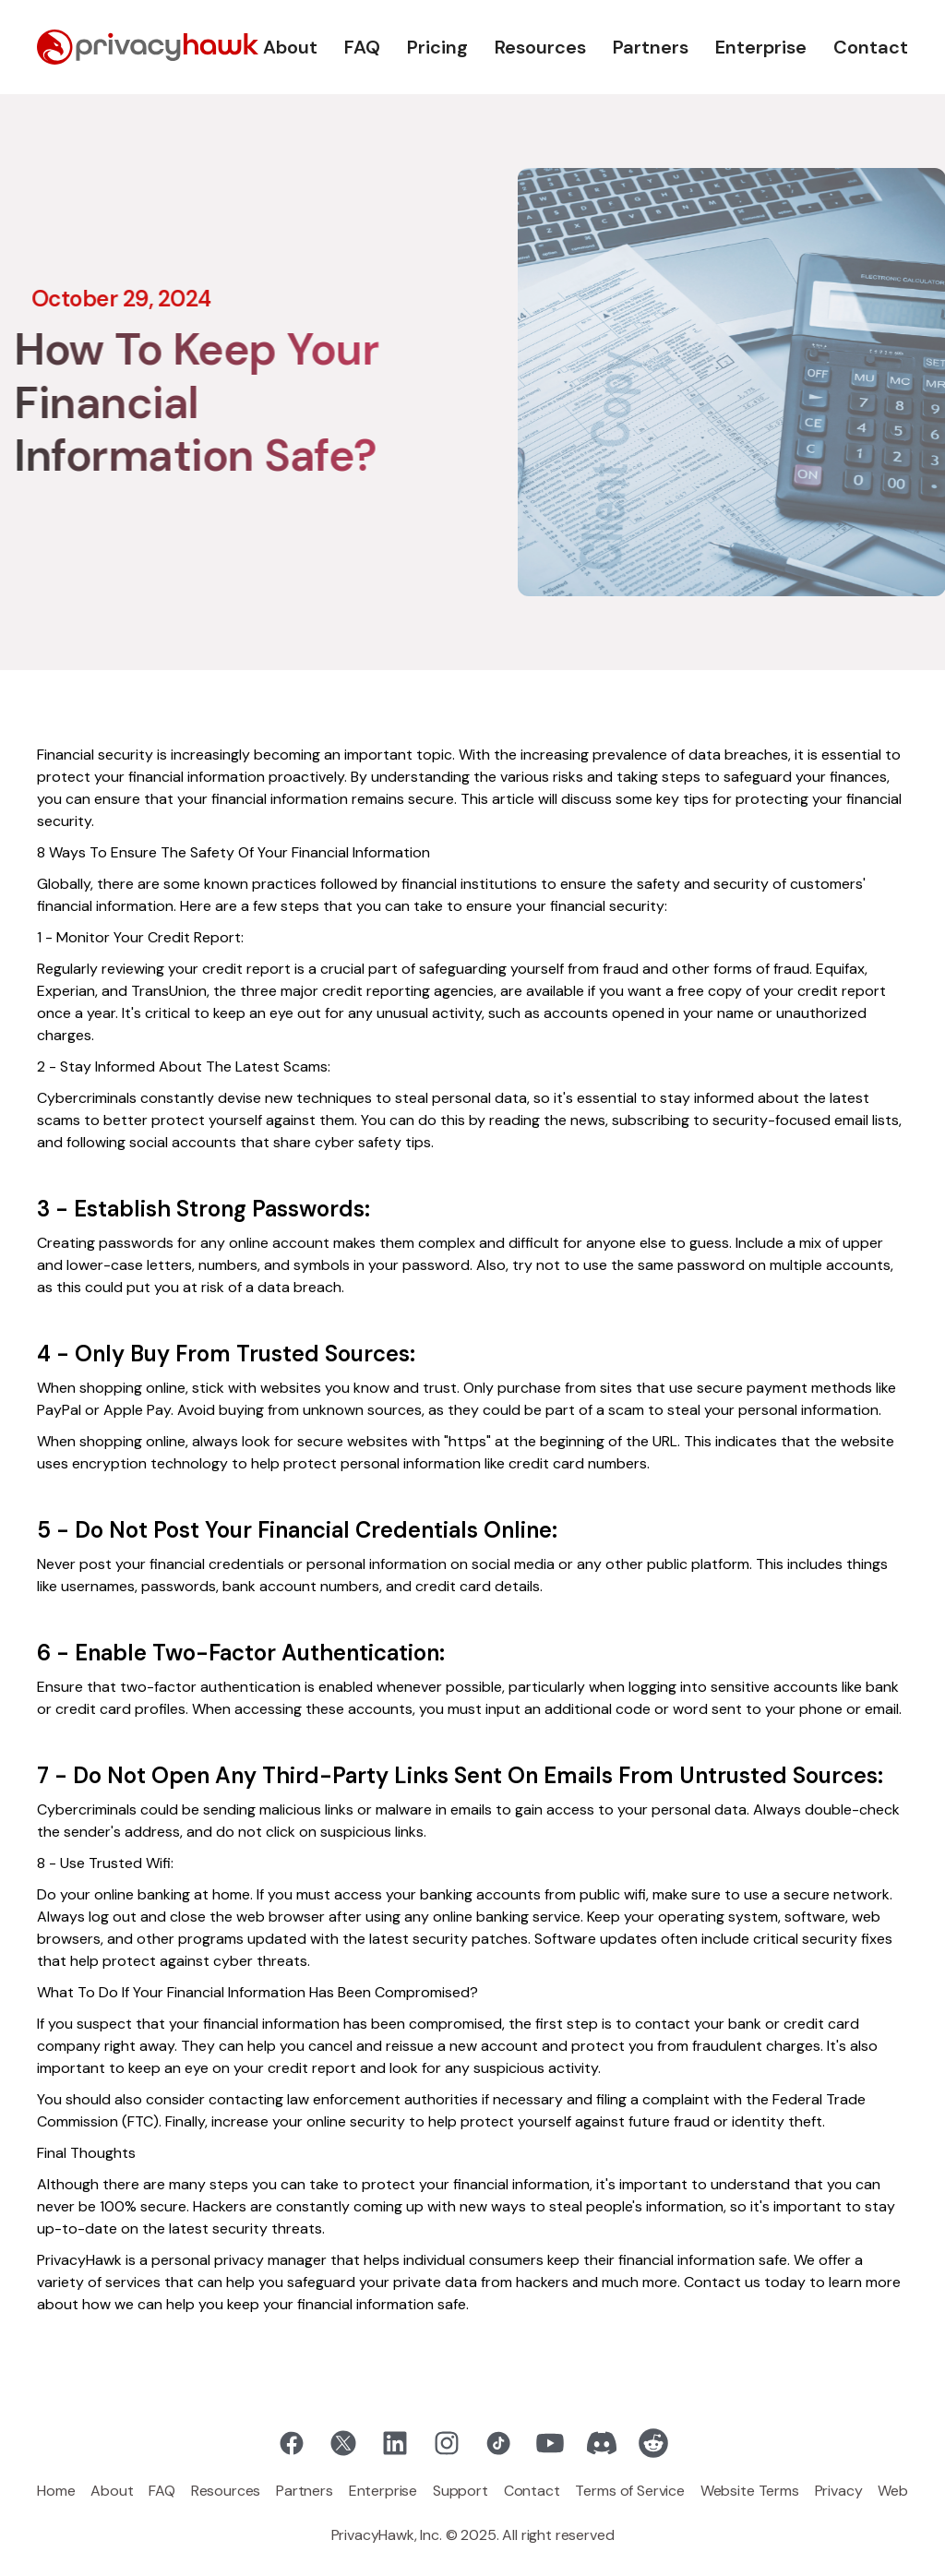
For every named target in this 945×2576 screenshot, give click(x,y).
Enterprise (761, 47)
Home (56, 2490)
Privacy (839, 2490)
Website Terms (749, 2490)
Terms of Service (629, 2490)
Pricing (437, 47)
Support (460, 2490)
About (290, 47)
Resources (540, 47)
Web (893, 2490)
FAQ (362, 47)
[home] (147, 47)
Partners (650, 47)
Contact (870, 47)
